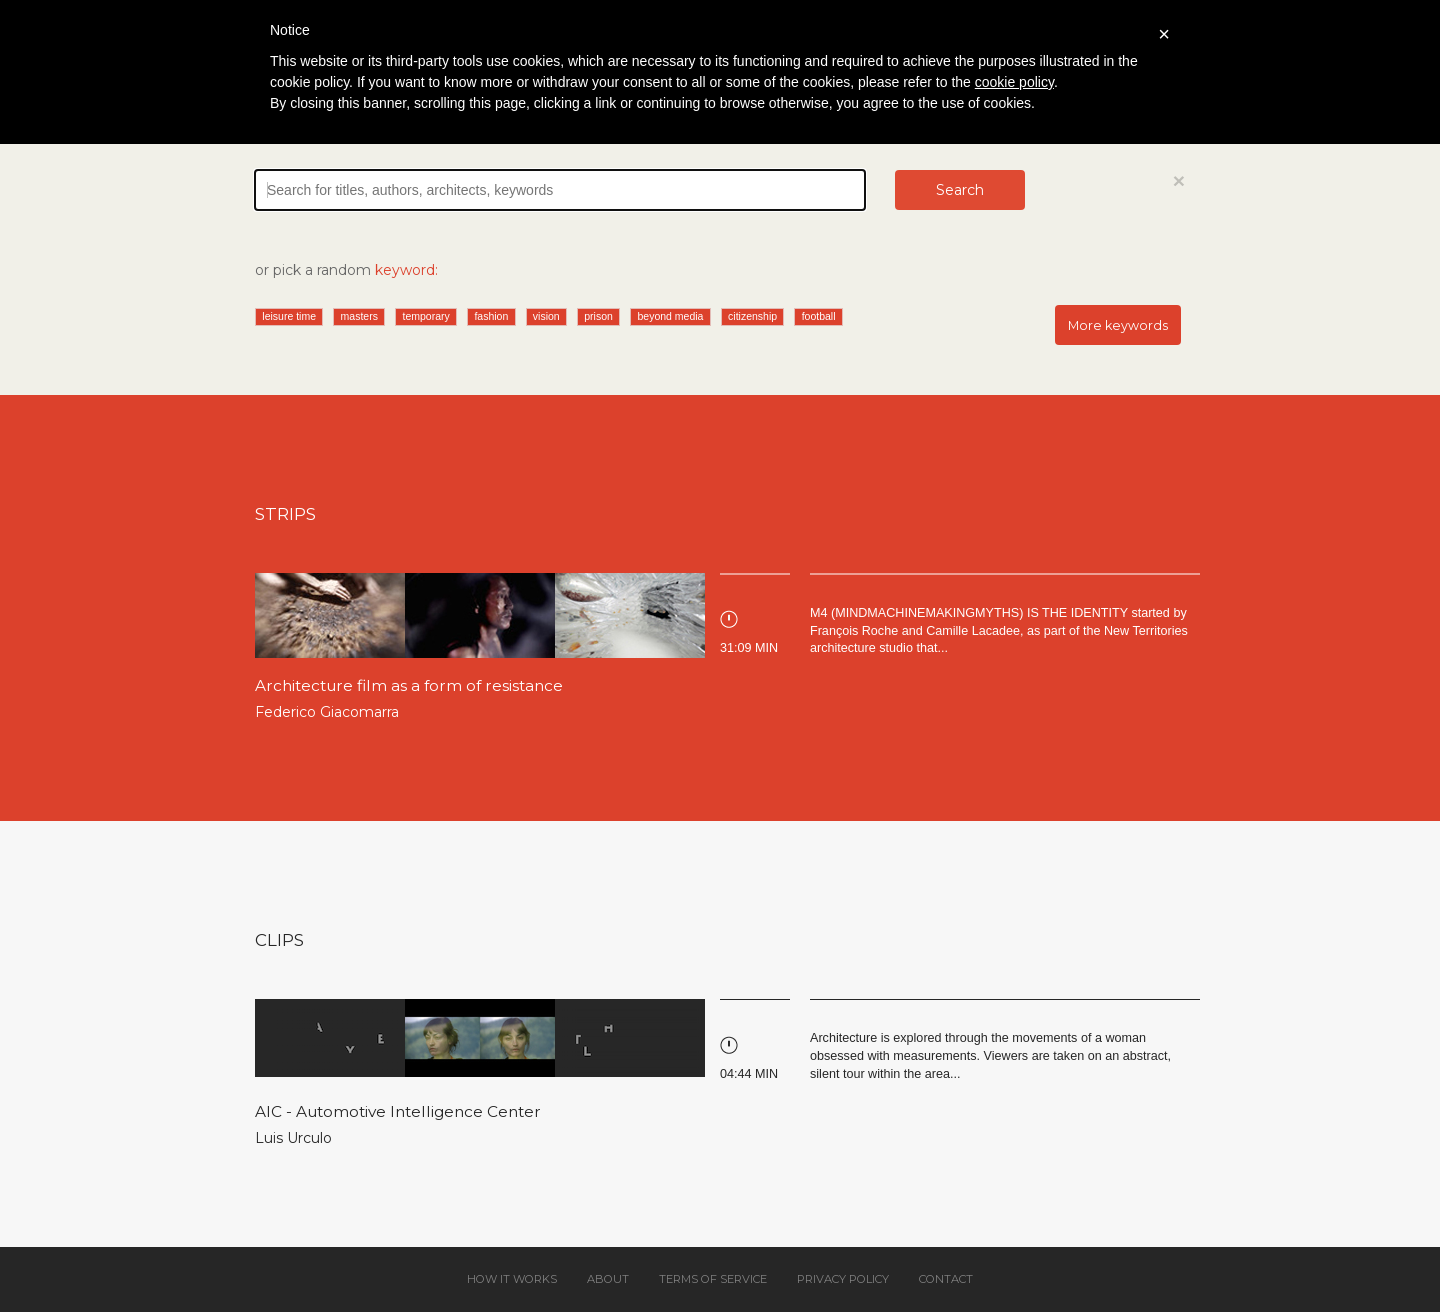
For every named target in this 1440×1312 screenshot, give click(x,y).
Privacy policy (843, 1279)
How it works (512, 1279)
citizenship (752, 316)
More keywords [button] (1118, 325)
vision (546, 316)
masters (359, 316)
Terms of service (713, 1279)
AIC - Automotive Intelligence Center (398, 1111)
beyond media (670, 316)
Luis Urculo (293, 1138)
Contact (946, 1279)
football (819, 316)
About (608, 1279)
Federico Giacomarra (327, 712)
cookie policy (1014, 82)
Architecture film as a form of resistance (409, 685)
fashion (491, 316)
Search (960, 190)
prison (598, 316)
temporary (426, 316)
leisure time (289, 316)
